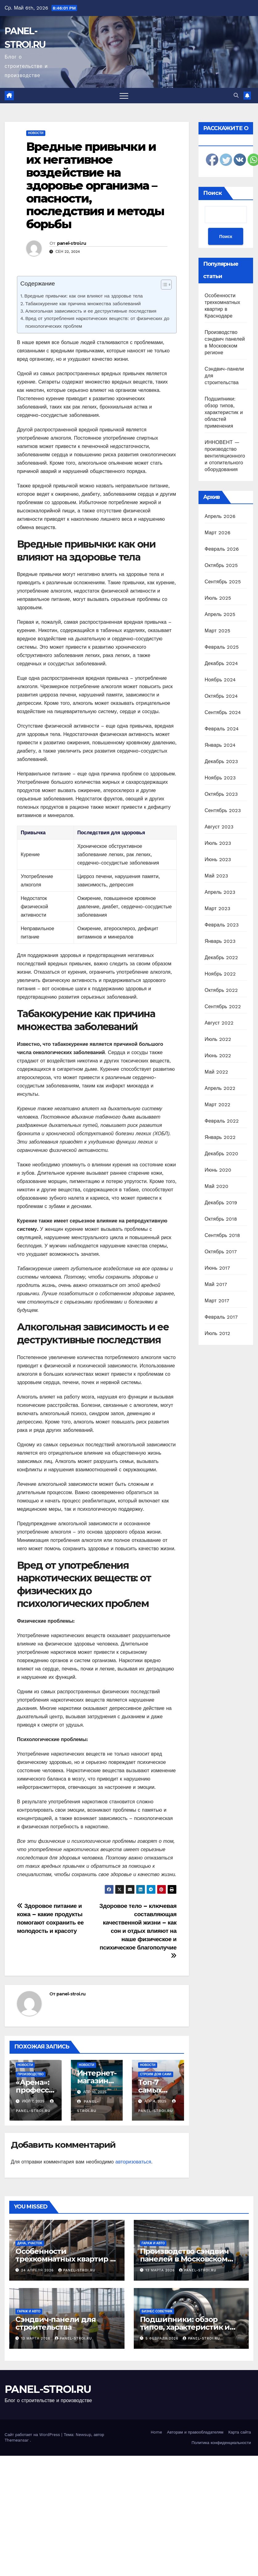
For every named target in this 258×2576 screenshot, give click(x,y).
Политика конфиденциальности (221, 2442)
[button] (236, 95)
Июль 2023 (218, 843)
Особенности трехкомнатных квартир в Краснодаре (64, 2259)
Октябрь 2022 (221, 990)
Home (156, 2432)
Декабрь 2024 (221, 663)
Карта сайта (239, 2432)
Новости (35, 133)
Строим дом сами (155, 2074)
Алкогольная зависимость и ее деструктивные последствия (90, 311)
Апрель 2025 (220, 614)
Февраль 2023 (222, 925)
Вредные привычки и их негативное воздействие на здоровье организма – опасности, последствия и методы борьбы (95, 185)
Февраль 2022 (222, 1121)
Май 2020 (216, 1186)
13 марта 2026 (160, 2270)
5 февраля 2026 (162, 2338)
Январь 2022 (220, 1137)
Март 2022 (217, 1104)
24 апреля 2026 (38, 2270)
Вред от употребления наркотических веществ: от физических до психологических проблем (97, 322)
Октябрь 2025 (221, 565)
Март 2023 (217, 908)
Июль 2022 (218, 1039)
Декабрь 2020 (221, 1154)
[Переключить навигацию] (124, 95)
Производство (31, 2074)
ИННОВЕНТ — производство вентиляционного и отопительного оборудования (225, 455)
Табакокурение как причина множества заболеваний (83, 303)
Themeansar (17, 2440)
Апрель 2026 (220, 516)
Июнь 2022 (218, 1055)
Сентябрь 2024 (223, 712)
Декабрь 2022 (221, 957)
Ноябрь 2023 (220, 778)
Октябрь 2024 (221, 696)
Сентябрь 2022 (223, 1006)
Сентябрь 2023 (223, 810)
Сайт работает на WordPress (33, 2434)
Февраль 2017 (221, 1317)
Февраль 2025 (222, 647)
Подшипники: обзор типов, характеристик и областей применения (224, 412)
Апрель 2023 (220, 892)
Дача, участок (29, 2243)
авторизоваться (133, 2162)
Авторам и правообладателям (195, 2432)
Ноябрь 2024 (220, 680)
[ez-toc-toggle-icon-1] (163, 285)
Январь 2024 (220, 745)
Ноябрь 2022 (220, 974)
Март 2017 (217, 1301)
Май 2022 (216, 1072)
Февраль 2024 (222, 729)
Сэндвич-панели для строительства (55, 2323)
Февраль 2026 (222, 549)
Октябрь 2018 (221, 1219)
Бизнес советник (157, 2311)
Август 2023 (219, 827)
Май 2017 (216, 1284)
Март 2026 (218, 533)
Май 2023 (216, 876)
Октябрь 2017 (221, 1252)
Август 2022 (219, 1023)
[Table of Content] (166, 285)
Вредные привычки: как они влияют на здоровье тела (83, 296)
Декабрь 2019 (221, 1203)
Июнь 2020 (218, 1170)
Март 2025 (217, 631)
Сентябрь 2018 (222, 1235)
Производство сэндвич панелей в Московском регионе (184, 2259)
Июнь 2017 (217, 1268)
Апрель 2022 (220, 1088)
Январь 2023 (220, 941)
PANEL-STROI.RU (48, 2389)
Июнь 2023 (218, 859)
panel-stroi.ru (71, 243)
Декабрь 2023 (221, 761)
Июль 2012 (217, 1333)
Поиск (212, 193)
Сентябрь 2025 (223, 582)
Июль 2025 (218, 598)
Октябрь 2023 (221, 794)
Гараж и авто (153, 2243)
